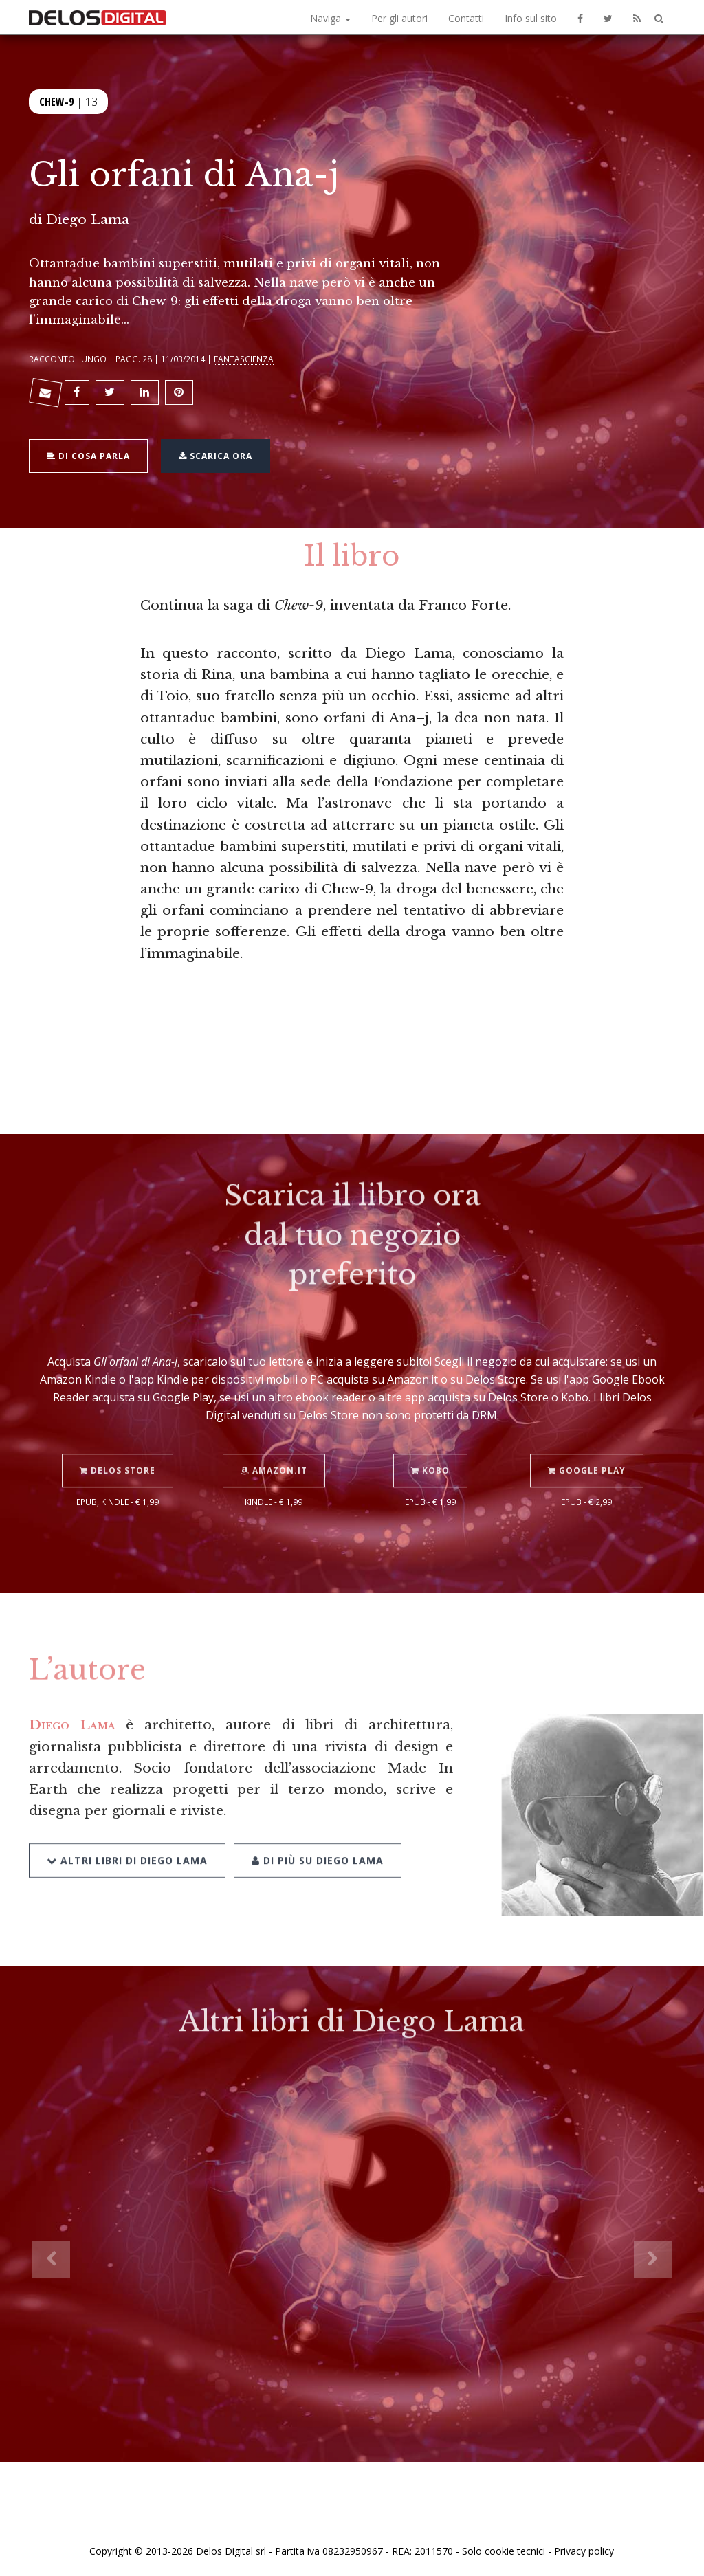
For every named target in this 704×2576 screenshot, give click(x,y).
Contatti (466, 18)
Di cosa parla (88, 454)
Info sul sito (531, 18)
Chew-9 (56, 100)
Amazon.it (274, 1454)
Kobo (430, 1454)
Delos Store (117, 1454)
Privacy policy (584, 2550)
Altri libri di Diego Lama (127, 1843)
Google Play (587, 1454)
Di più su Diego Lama (318, 1843)
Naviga (330, 18)
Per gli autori (399, 18)
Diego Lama (87, 219)
